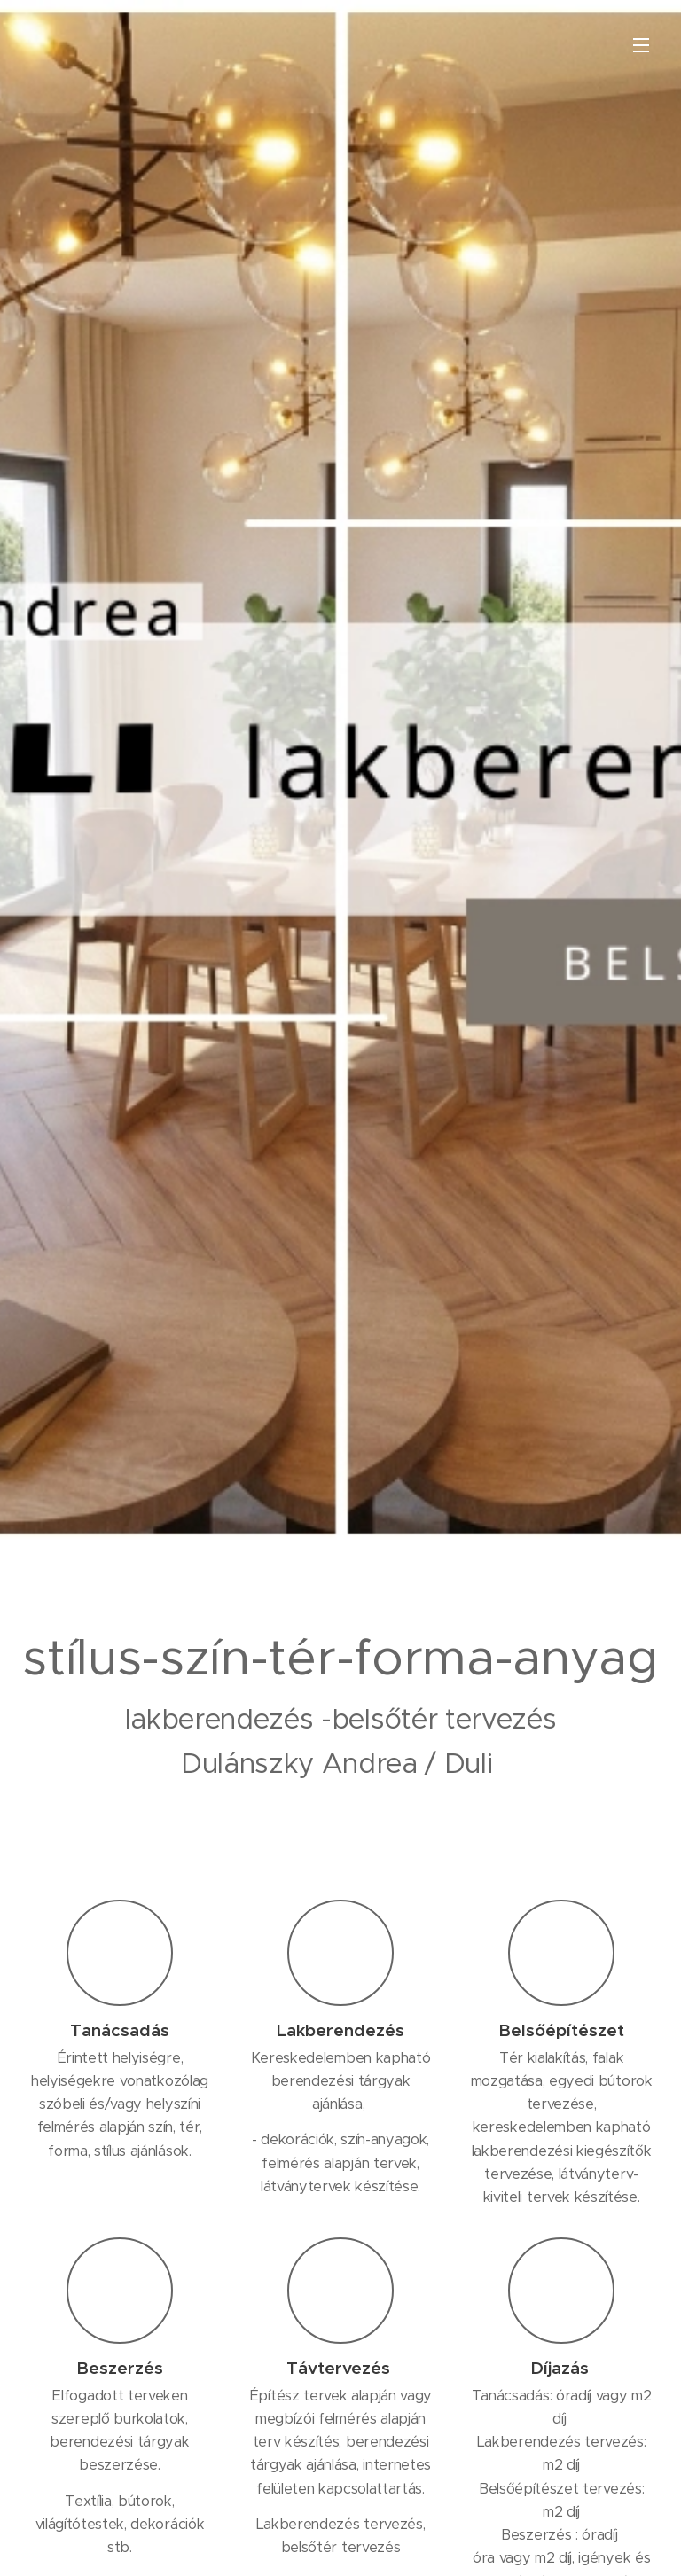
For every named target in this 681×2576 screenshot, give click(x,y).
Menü (641, 45)
